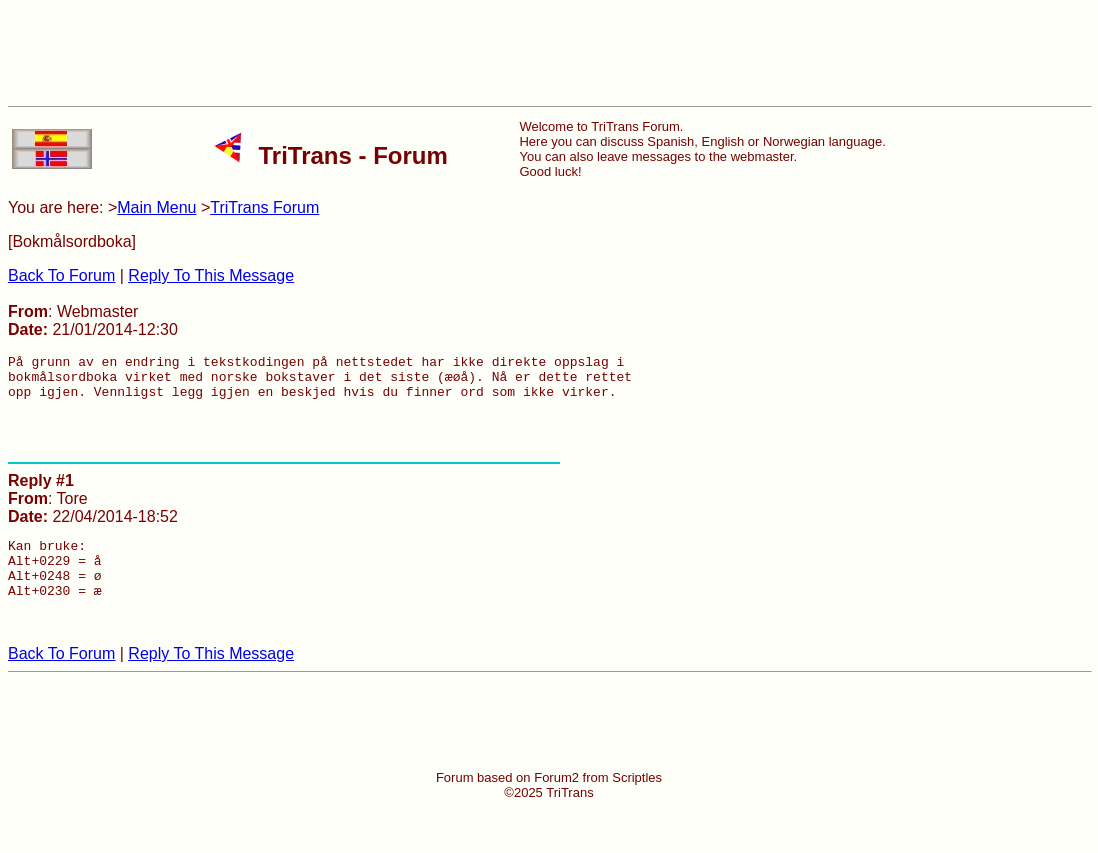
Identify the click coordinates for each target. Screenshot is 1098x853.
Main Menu (156, 207)
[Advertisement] (549, 53)
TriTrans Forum (264, 207)
